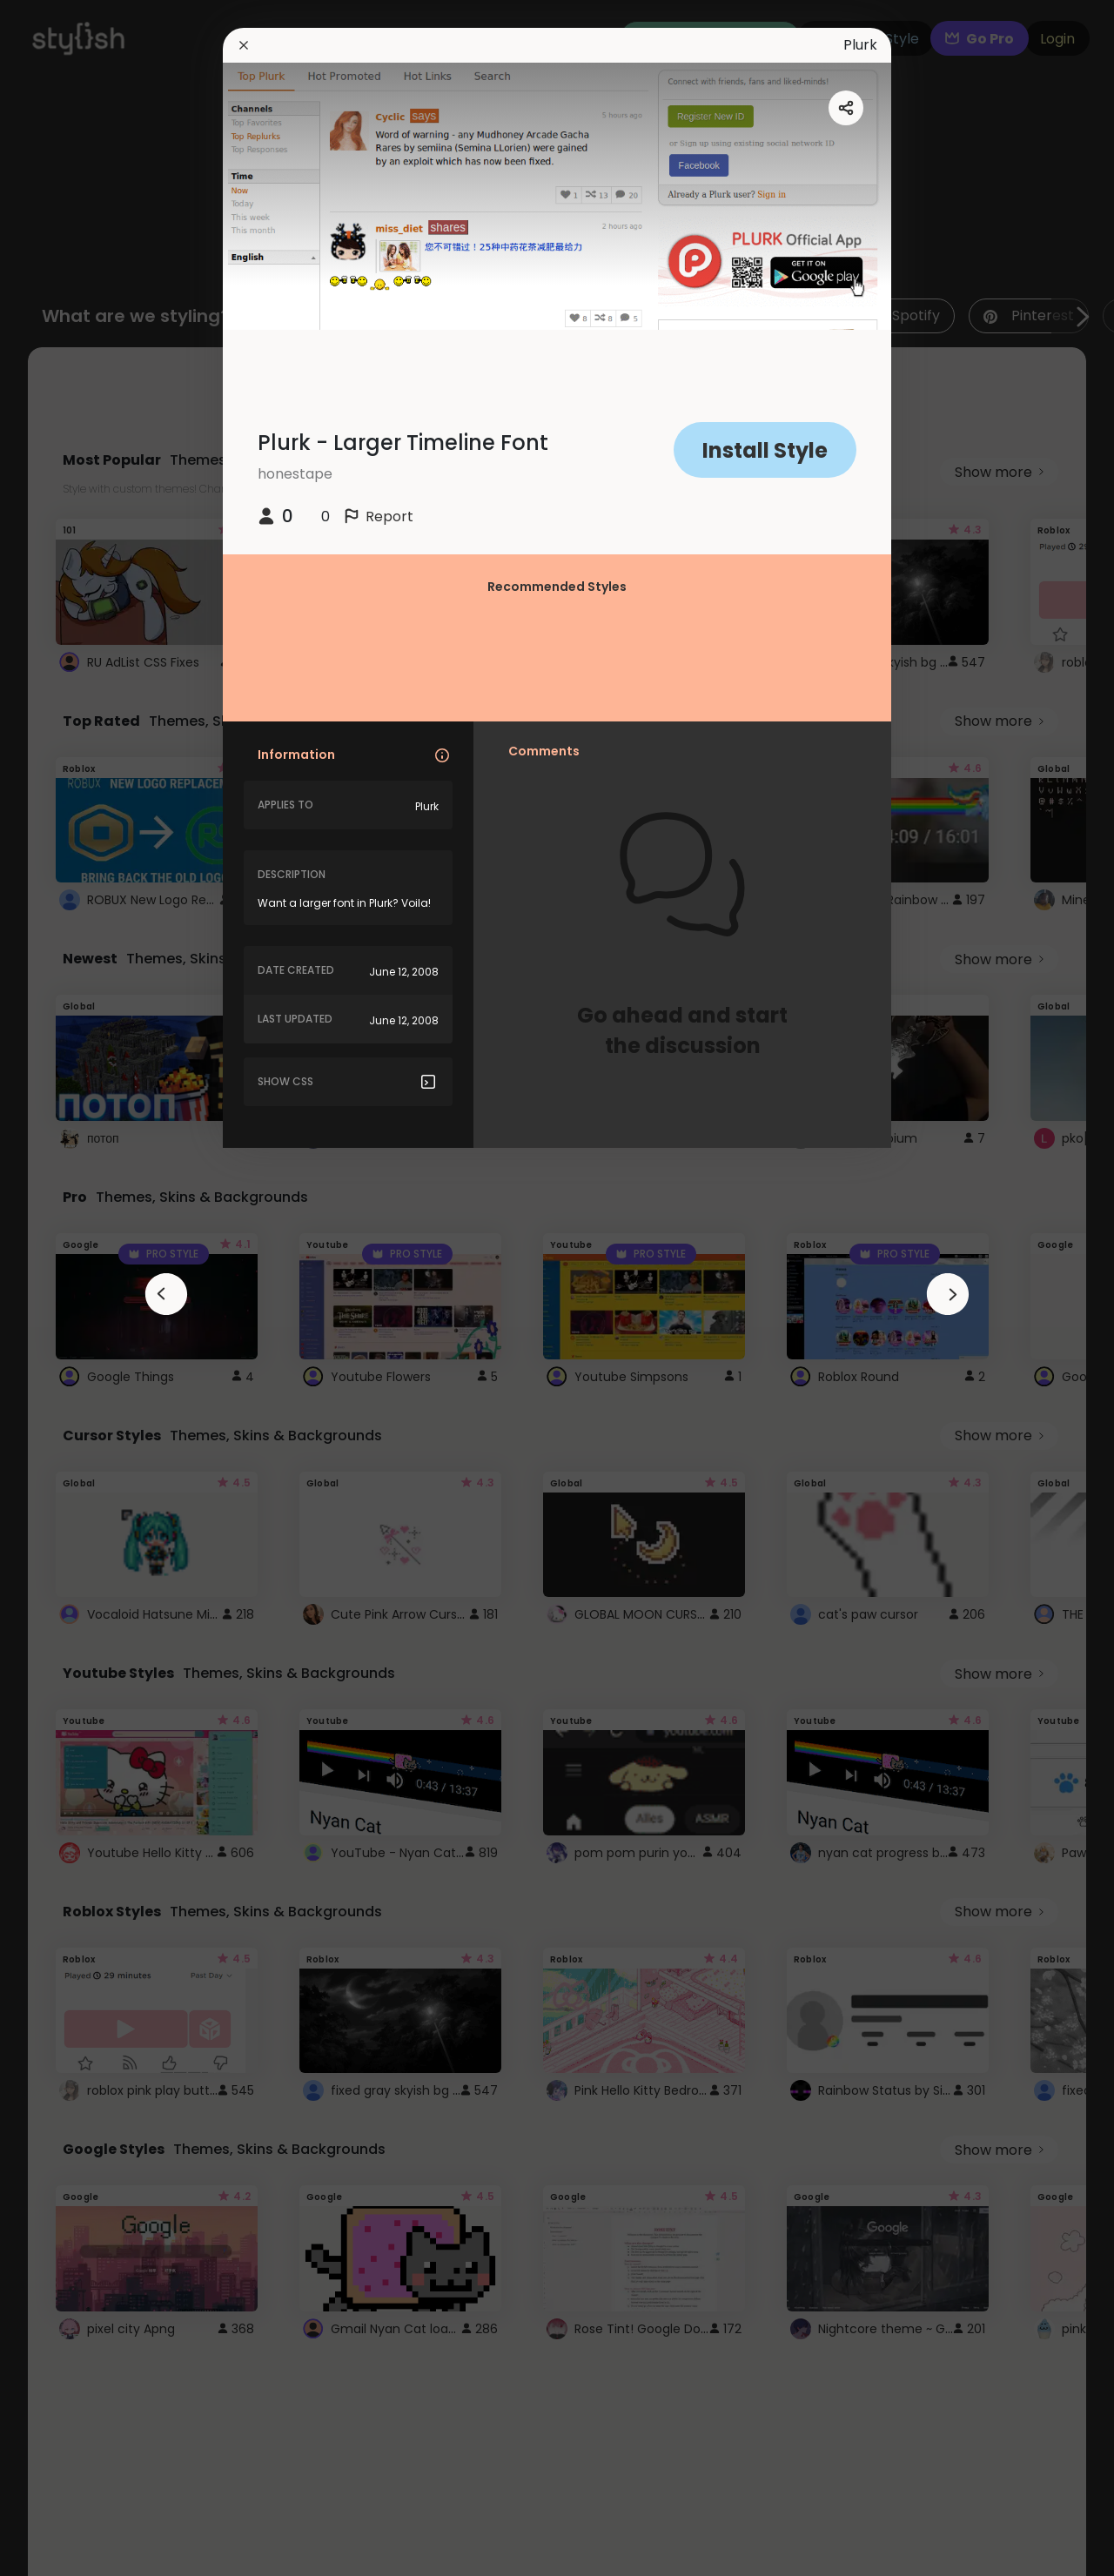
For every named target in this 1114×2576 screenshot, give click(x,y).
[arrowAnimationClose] (166, 1294)
